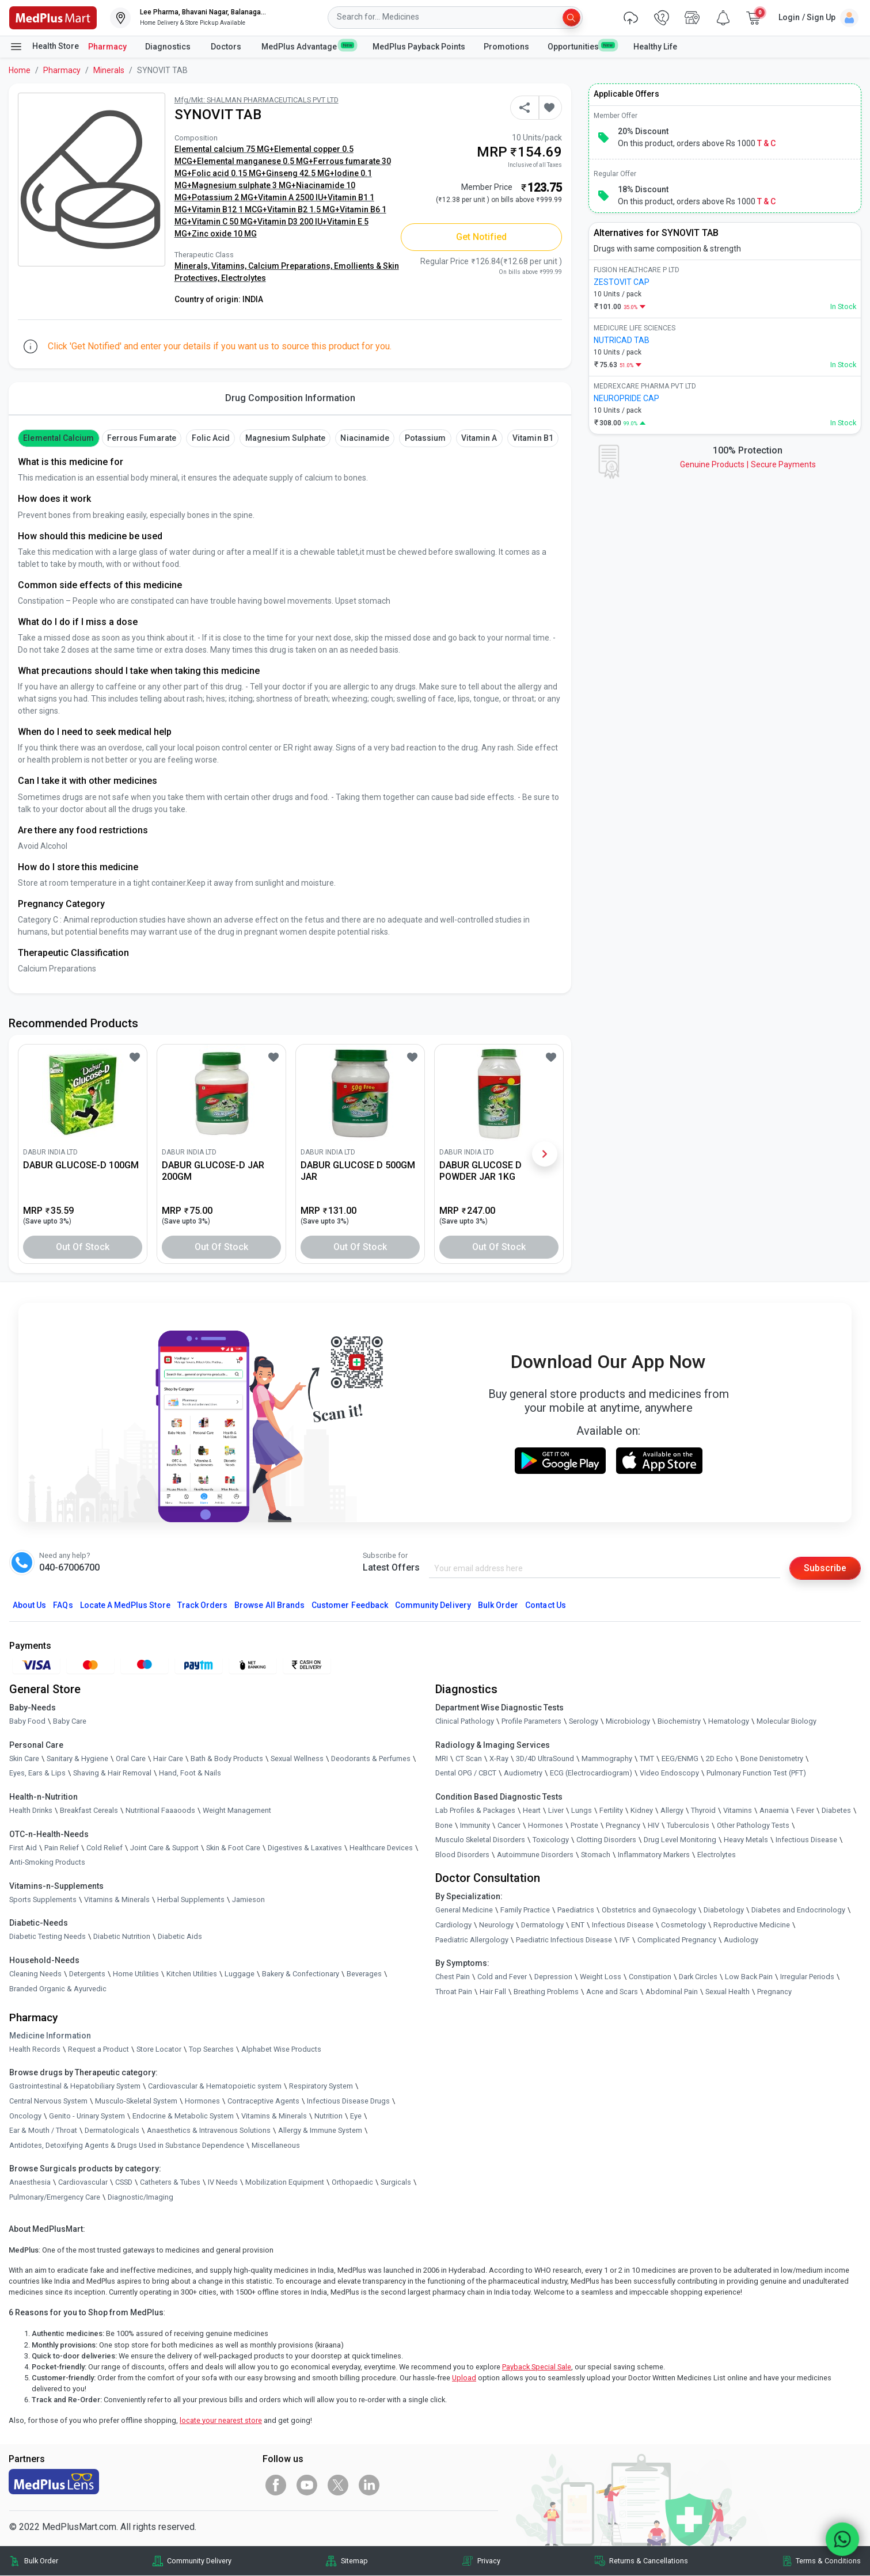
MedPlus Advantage (307, 46)
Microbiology (628, 1721)
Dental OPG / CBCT (465, 1773)
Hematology (728, 1721)
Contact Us (545, 1605)
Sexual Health (727, 1991)
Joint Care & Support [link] (164, 1847)
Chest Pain (452, 1976)
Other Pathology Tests (753, 1825)
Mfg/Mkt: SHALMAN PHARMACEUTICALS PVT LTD (256, 100)
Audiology (741, 1939)
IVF (625, 1939)
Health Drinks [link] (30, 1810)
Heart (532, 1810)
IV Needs (223, 2182)
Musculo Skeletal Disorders (480, 1839)
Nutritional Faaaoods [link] (160, 1810)
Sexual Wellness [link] (297, 1758)
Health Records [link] (34, 2049)
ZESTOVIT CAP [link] (621, 282)
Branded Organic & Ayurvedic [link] (58, 1988)
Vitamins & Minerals (274, 2116)
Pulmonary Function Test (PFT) (756, 1773)
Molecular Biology (786, 1721)
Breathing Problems (546, 1991)
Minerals (108, 70)
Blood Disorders (462, 1854)
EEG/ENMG (680, 1758)
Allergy (671, 1810)
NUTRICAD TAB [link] (621, 340)
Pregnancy (623, 1825)
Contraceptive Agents (263, 2101)
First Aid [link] (23, 1847)
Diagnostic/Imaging (140, 2197)
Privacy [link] (488, 2560)
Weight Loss (600, 1976)
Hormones (202, 2101)
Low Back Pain (749, 1976)
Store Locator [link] (158, 2049)
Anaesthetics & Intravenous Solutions (209, 2130)
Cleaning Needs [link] (35, 1973)
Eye (356, 2116)
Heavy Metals (746, 1839)
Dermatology (542, 1924)
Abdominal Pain (671, 1991)
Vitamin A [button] (479, 438)
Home (20, 70)
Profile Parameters (531, 1721)
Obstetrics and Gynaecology (649, 1910)
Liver (556, 1810)
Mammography (607, 1758)
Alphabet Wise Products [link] (281, 2049)
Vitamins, (229, 265)
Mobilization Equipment (284, 2182)
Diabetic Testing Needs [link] (47, 1937)
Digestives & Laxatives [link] (305, 1847)
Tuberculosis (688, 1825)
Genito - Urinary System (87, 2116)
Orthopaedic (352, 2182)
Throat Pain (453, 1991)
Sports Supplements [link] (43, 1899)
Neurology (496, 1924)
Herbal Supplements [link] (191, 1899)
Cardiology (453, 1924)
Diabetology (724, 1910)
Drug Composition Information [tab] (290, 398)
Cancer (509, 1825)
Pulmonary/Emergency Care (54, 2197)
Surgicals (396, 2182)
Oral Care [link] (131, 1758)
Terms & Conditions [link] (828, 2560)
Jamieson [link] (248, 1899)
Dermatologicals (112, 2130)
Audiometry (523, 1773)
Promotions (506, 46)
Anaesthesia (30, 2182)
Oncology (25, 2116)
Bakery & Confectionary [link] (300, 1973)
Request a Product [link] (98, 2049)
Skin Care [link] (24, 1758)
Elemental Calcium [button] (58, 438)
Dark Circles (698, 1976)
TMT (647, 1758)
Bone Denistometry (771, 1758)
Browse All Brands (269, 1605)
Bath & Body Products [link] (227, 1758)
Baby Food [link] (27, 1721)
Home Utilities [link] (136, 1973)
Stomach (595, 1854)
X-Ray (498, 1758)
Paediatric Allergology (471, 1939)
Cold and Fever (502, 1976)
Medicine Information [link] (50, 2035)
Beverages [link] (364, 1973)
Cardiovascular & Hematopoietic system (215, 2086)
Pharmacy (107, 46)
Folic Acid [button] (211, 438)
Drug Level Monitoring (680, 1839)
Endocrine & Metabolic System (183, 2116)
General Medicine (464, 1910)
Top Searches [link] (211, 2049)
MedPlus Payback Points (419, 46)
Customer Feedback (349, 1605)
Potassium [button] (425, 438)
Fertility (611, 1810)
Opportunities (581, 46)
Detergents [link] (87, 1973)
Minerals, (192, 265)
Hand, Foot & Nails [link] (190, 1773)
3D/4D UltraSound (545, 1758)
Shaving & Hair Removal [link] (112, 1773)
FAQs (63, 1605)
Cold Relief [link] (104, 1847)
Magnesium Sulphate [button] (285, 438)
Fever (805, 1810)
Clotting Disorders (606, 1839)
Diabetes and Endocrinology (798, 1910)
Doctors (227, 46)
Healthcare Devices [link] (381, 1847)
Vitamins (737, 1810)
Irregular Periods (807, 1976)
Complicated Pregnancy (676, 1939)
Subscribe (825, 1568)
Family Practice (525, 1910)
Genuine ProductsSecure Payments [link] (748, 464)
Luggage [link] (239, 1973)
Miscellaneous (276, 2145)
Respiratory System (321, 2086)
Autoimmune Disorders (535, 1854)
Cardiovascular (83, 2182)
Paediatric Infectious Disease (564, 1939)
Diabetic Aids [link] (180, 1937)
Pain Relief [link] (61, 1847)
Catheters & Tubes (170, 2182)
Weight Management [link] (237, 1810)
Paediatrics (575, 1910)
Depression (553, 1976)
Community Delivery (433, 1605)
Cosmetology (683, 1924)
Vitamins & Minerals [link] (117, 1899)
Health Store (44, 47)
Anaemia (774, 1810)
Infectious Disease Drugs (348, 2101)
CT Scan (468, 1758)
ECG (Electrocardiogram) (591, 1773)
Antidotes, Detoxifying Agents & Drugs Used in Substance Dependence (126, 2145)
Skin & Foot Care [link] (233, 1847)
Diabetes (836, 1810)
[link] (53, 17)
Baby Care (69, 1721)
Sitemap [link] (354, 2560)
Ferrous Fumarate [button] (141, 438)
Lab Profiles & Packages (475, 1810)
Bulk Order (498, 1605)
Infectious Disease (806, 1839)
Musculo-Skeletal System (136, 2101)
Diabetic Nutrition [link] (121, 1937)
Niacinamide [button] (364, 438)
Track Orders (202, 1605)
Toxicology (551, 1839)
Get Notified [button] (481, 236)
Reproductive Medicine (751, 1924)
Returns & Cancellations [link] (648, 2560)
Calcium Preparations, (291, 265)
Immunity (475, 1825)
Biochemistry (679, 1721)
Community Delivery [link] (199, 2560)
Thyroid (703, 1810)
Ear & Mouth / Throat (43, 2130)
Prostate (584, 1825)
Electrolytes (243, 278)
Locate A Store (125, 1605)
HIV (653, 1825)
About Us (29, 1605)
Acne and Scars (612, 1991)
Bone (444, 1825)
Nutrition (328, 2116)
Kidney (641, 1810)
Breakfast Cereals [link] (89, 1810)
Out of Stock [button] (83, 1246)
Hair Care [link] (168, 1758)
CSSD (123, 2182)
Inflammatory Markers (654, 1854)
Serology (583, 1721)
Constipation (650, 1976)
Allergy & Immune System (320, 2130)
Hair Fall (493, 1991)
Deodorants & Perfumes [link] (371, 1758)
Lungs (581, 1810)
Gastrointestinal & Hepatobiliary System (74, 2086)
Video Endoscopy (669, 1773)
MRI (441, 1758)
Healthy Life (655, 46)
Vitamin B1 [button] (532, 438)
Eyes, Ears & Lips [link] (37, 1773)
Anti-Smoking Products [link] (47, 1862)
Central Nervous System (48, 2101)
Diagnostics (168, 46)
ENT (577, 1924)
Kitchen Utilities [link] (191, 1973)
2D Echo (719, 1758)
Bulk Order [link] (41, 2560)
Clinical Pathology (464, 1721)
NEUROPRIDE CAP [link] (626, 398)
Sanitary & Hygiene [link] (77, 1758)
